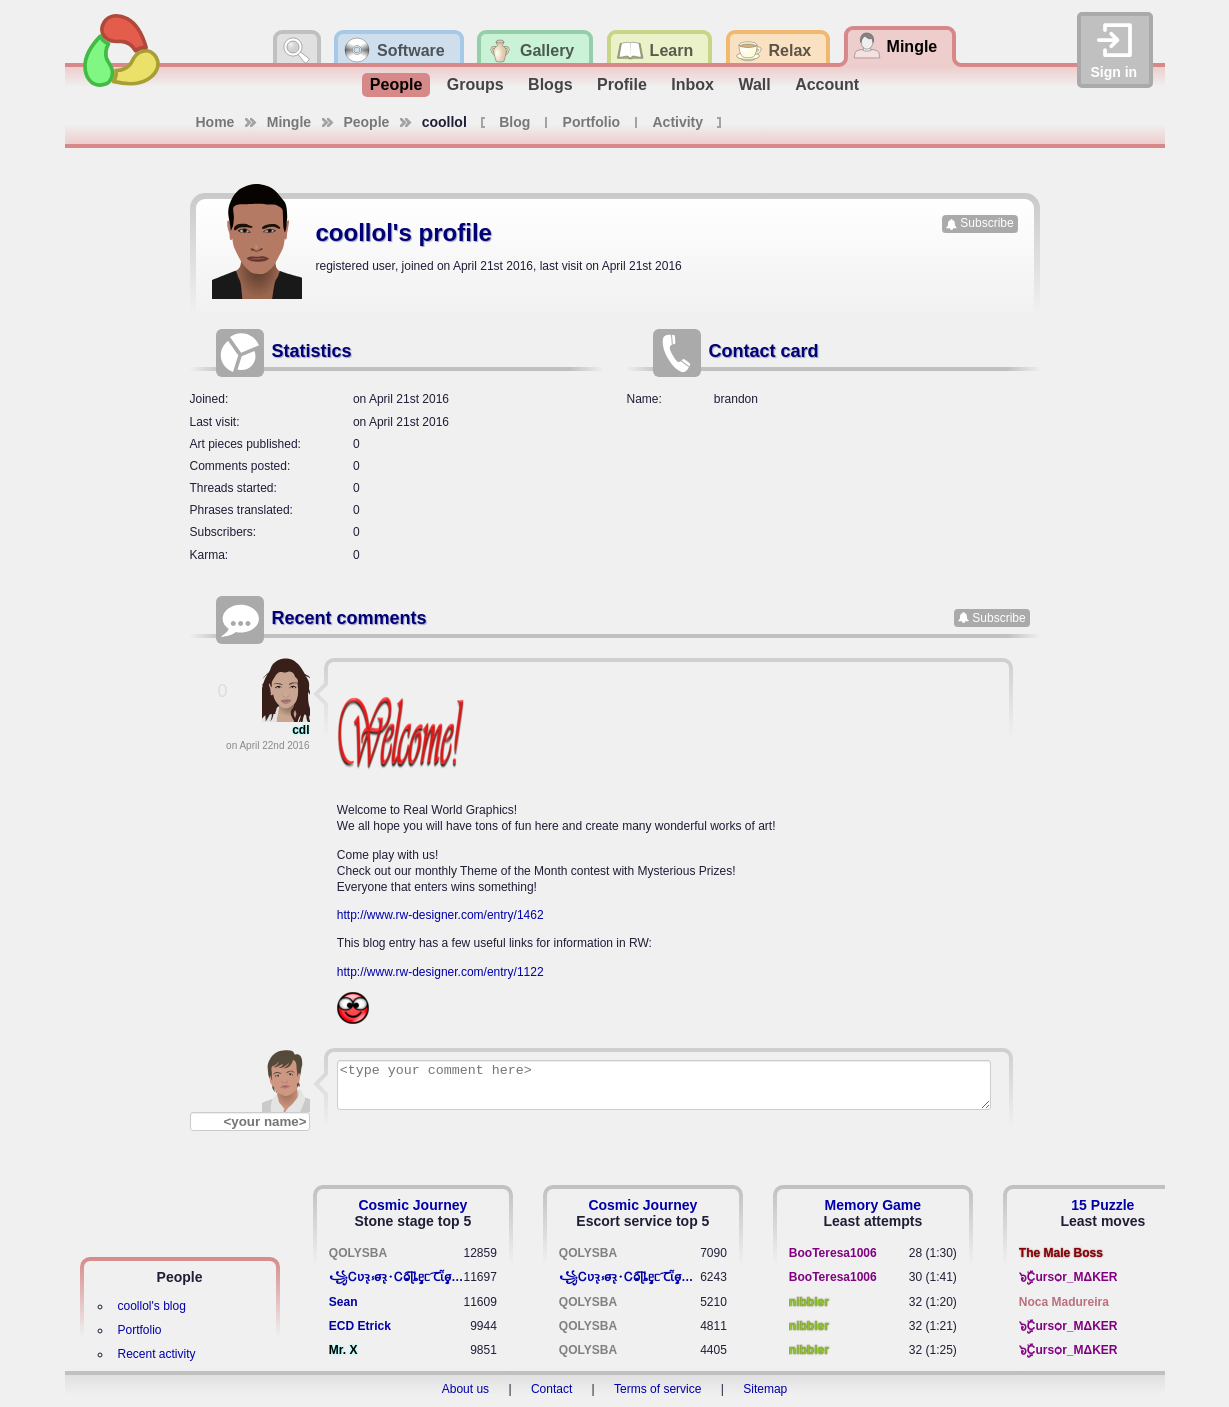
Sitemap (765, 1389)
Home (215, 122)
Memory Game (873, 1205)
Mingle (289, 122)
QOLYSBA (358, 1253)
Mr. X (343, 1350)
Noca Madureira (1064, 1302)
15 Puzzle (1102, 1205)
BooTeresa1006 (833, 1253)
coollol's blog (152, 1306)
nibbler (809, 1302)
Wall (754, 84)
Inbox (692, 84)
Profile (622, 84)
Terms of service (657, 1389)
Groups (475, 84)
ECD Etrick (360, 1326)
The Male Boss (1061, 1253)
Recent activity (157, 1354)
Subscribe (986, 223)
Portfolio (592, 122)
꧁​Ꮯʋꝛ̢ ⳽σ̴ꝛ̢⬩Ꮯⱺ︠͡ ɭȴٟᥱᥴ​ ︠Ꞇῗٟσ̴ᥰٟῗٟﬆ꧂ (396, 1277)
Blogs (550, 84)
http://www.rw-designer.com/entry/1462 (440, 915)
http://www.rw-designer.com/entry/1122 (440, 972)
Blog (514, 122)
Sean (343, 1302)
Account (827, 84)
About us (465, 1389)
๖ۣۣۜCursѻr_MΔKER (1068, 1277)
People (396, 84)
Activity (678, 122)
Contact (551, 1389)
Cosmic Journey (412, 1205)
